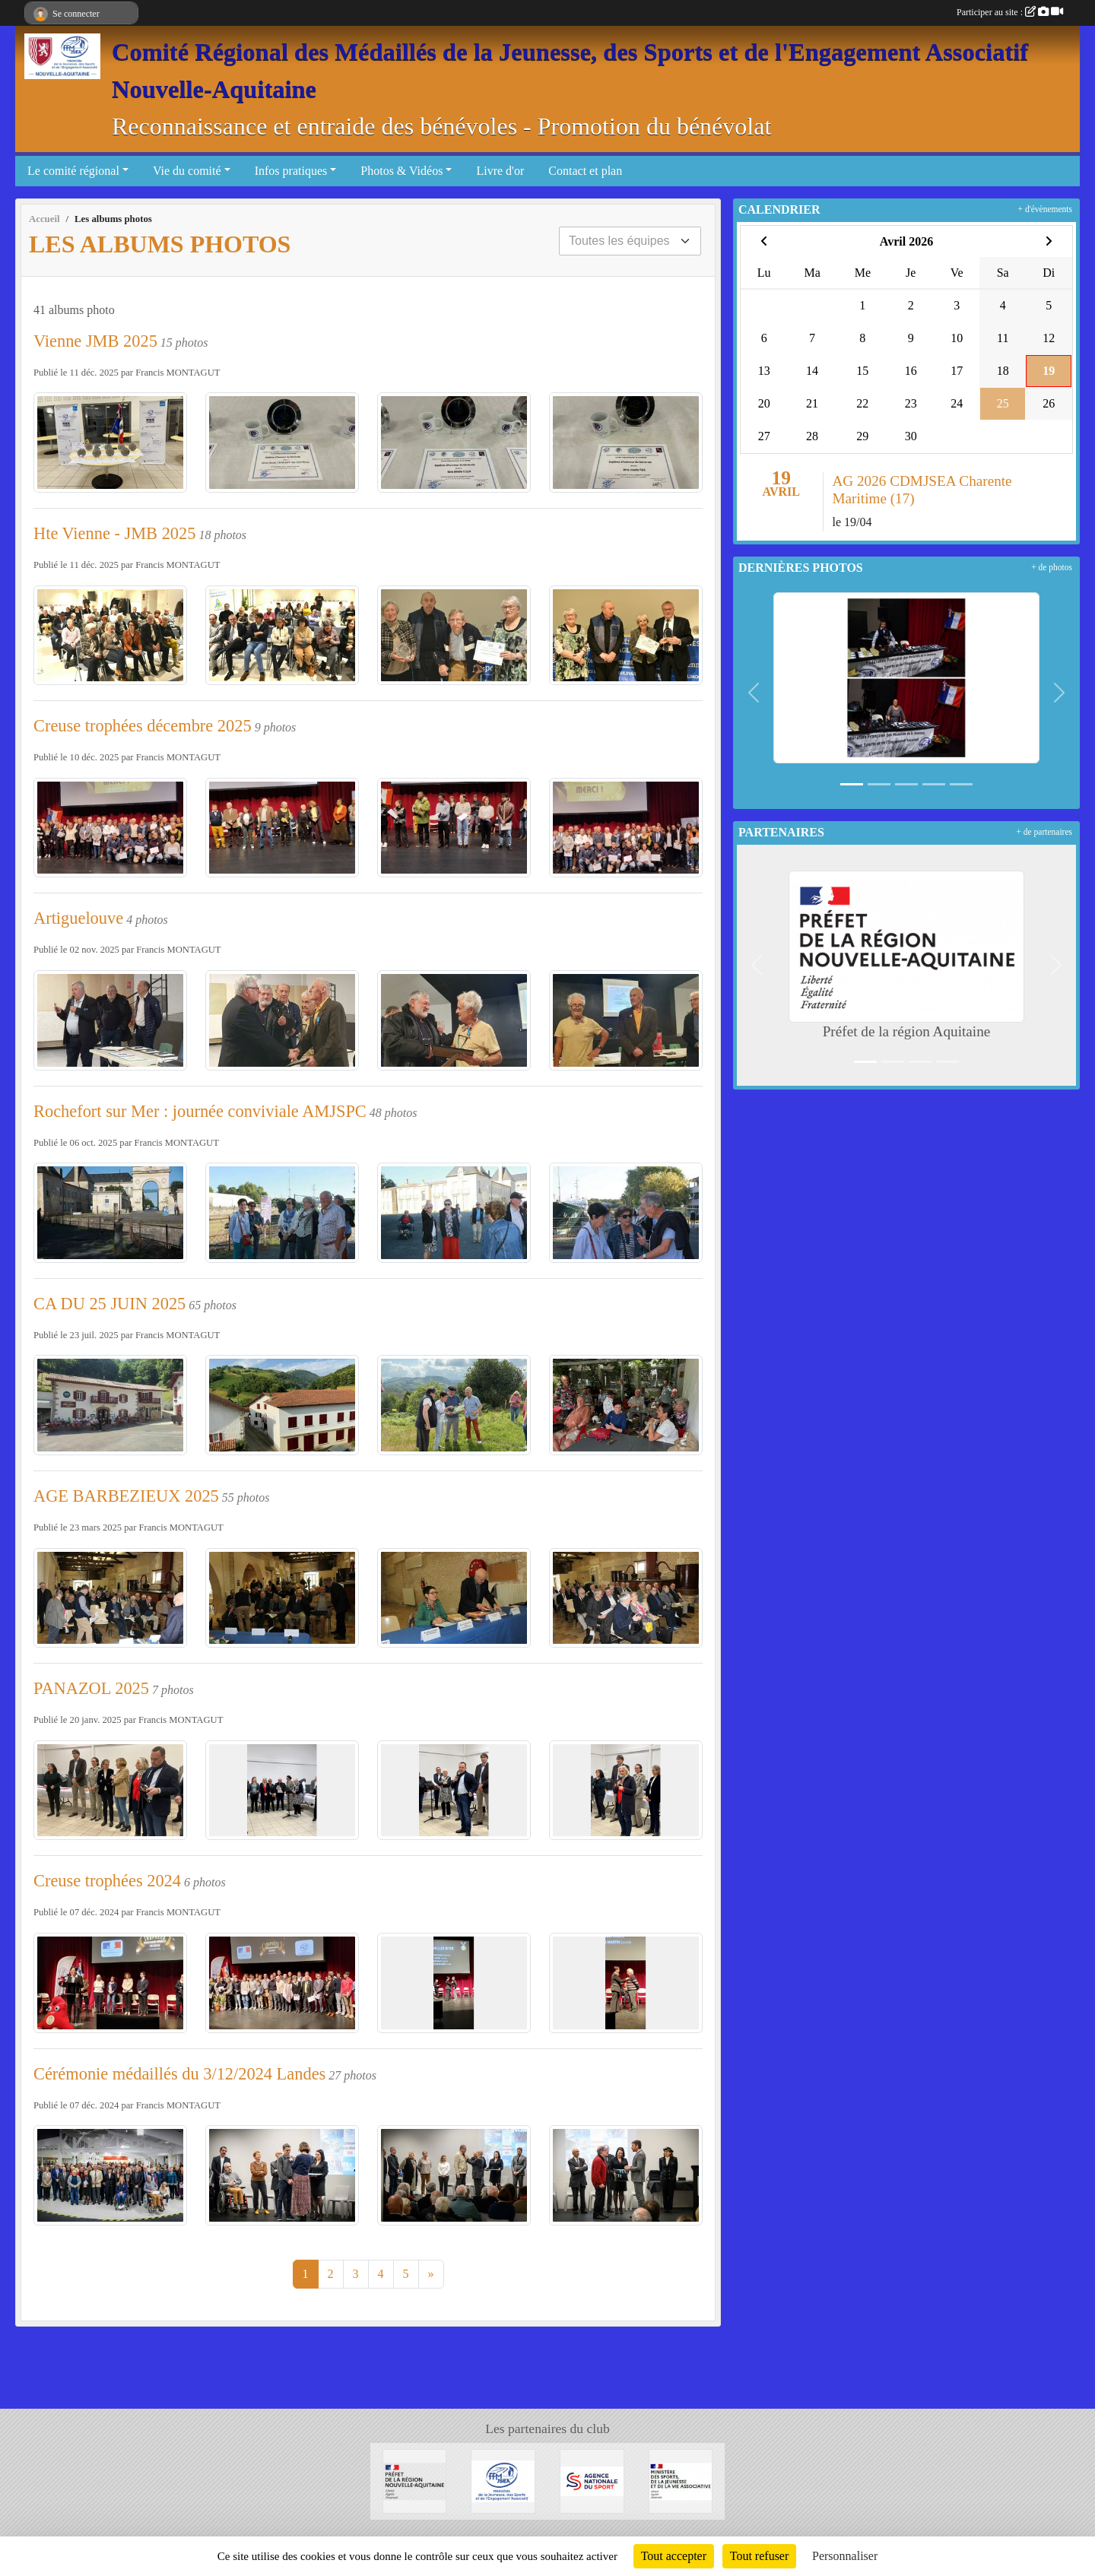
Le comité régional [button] (73, 170)
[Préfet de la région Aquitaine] (414, 2479)
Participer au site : (1010, 12)
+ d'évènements (1045, 209)
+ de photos (1051, 567)
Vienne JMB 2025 (95, 341)
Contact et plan (585, 170)
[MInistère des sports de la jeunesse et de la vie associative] (681, 2479)
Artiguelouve (78, 918)
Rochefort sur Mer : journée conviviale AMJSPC (200, 1111)
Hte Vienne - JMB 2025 (114, 533)
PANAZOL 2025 (91, 1688)
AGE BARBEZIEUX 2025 (126, 1495)
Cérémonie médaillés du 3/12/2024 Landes (179, 2073)
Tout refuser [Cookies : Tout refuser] (759, 2555)
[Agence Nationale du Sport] (592, 2479)
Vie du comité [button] (187, 170)
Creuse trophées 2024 (107, 1880)
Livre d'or (500, 170)
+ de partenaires (1044, 831)
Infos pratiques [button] (291, 170)
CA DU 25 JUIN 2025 (109, 1303)
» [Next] (431, 2273)
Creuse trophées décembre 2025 (142, 725)
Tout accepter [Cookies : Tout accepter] (673, 2555)
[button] (754, 692)
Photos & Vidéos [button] (401, 170)
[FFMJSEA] (503, 2479)
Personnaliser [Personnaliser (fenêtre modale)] (845, 2555)
